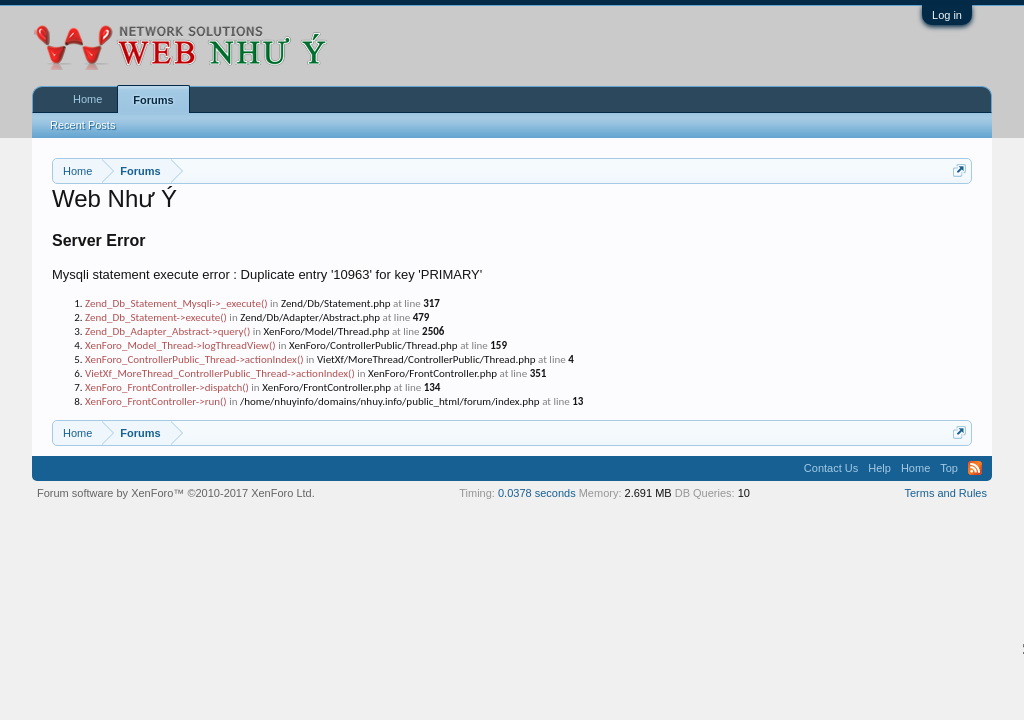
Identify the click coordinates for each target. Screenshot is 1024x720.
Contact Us (831, 468)
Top (949, 468)
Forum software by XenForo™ (176, 493)
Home (87, 99)
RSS (975, 468)
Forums (153, 100)
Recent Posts (82, 125)
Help (879, 468)
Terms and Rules (945, 493)
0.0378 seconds (537, 493)
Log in (947, 15)
